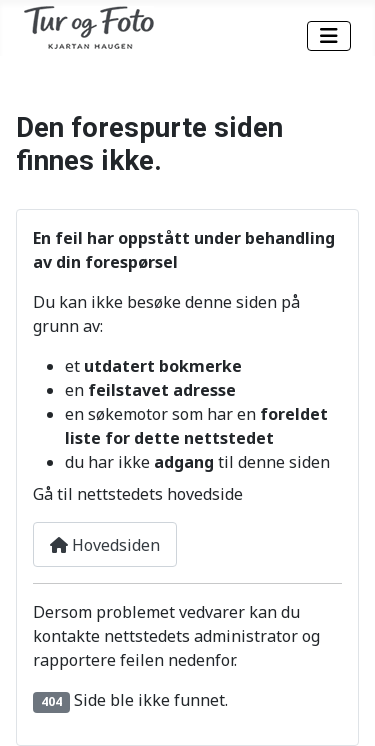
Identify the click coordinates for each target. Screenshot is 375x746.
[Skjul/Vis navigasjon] (329, 36)
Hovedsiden (105, 545)
